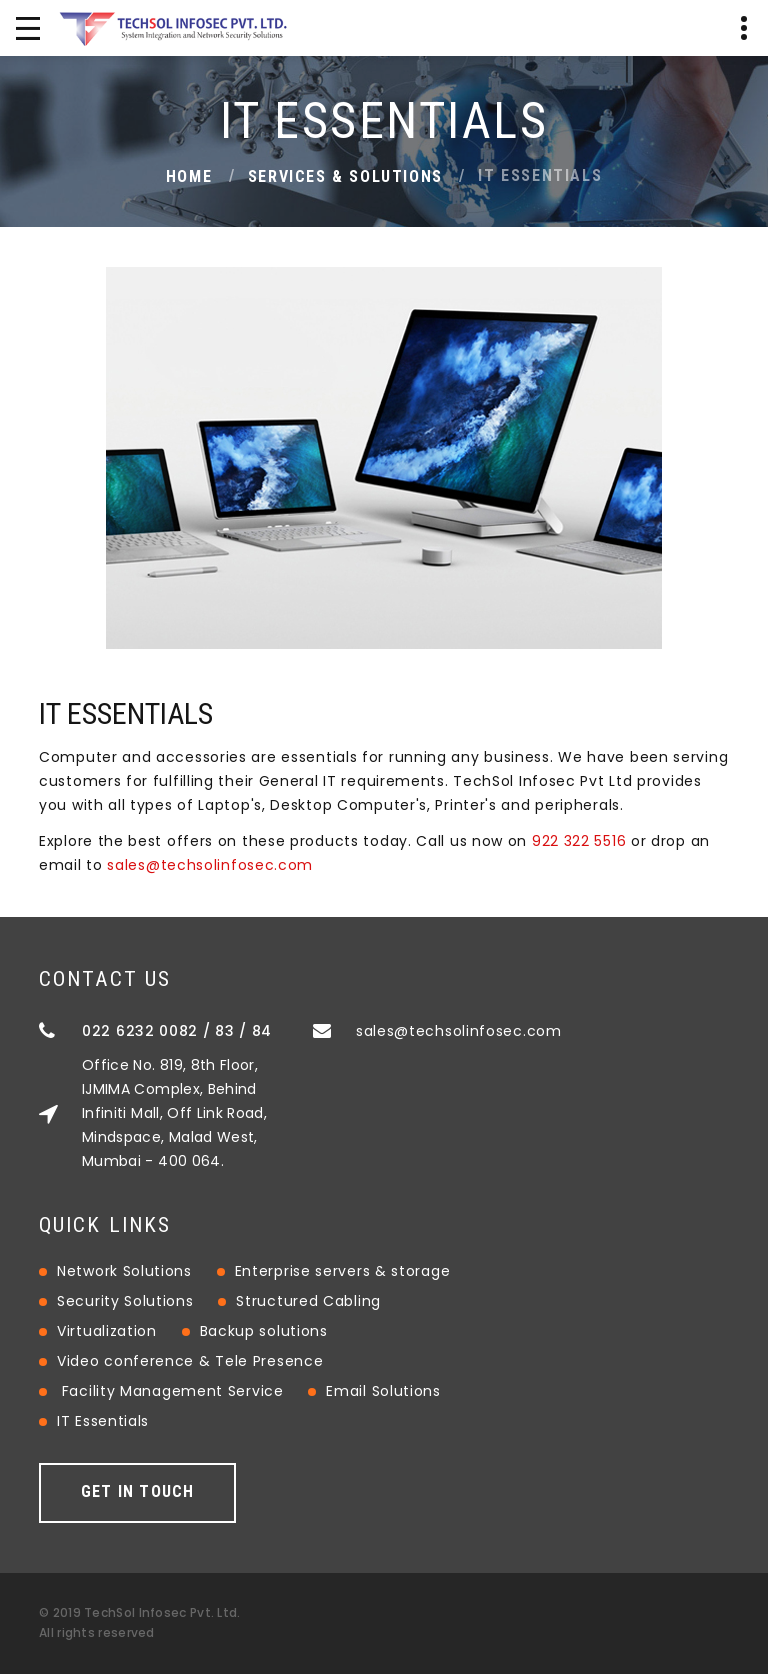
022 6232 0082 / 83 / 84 (177, 1031)
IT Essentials (103, 1421)
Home (189, 176)
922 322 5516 (579, 841)
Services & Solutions (345, 176)
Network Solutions (124, 1271)
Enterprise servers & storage (343, 1271)
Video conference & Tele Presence (190, 1361)
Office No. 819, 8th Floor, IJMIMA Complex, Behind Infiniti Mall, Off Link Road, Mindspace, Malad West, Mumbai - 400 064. (174, 1113)
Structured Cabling (308, 1301)
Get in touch (137, 1491)
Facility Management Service (173, 1391)
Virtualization (107, 1331)
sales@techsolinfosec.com (210, 865)
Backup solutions (264, 1331)
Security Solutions (125, 1301)
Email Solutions (383, 1391)
